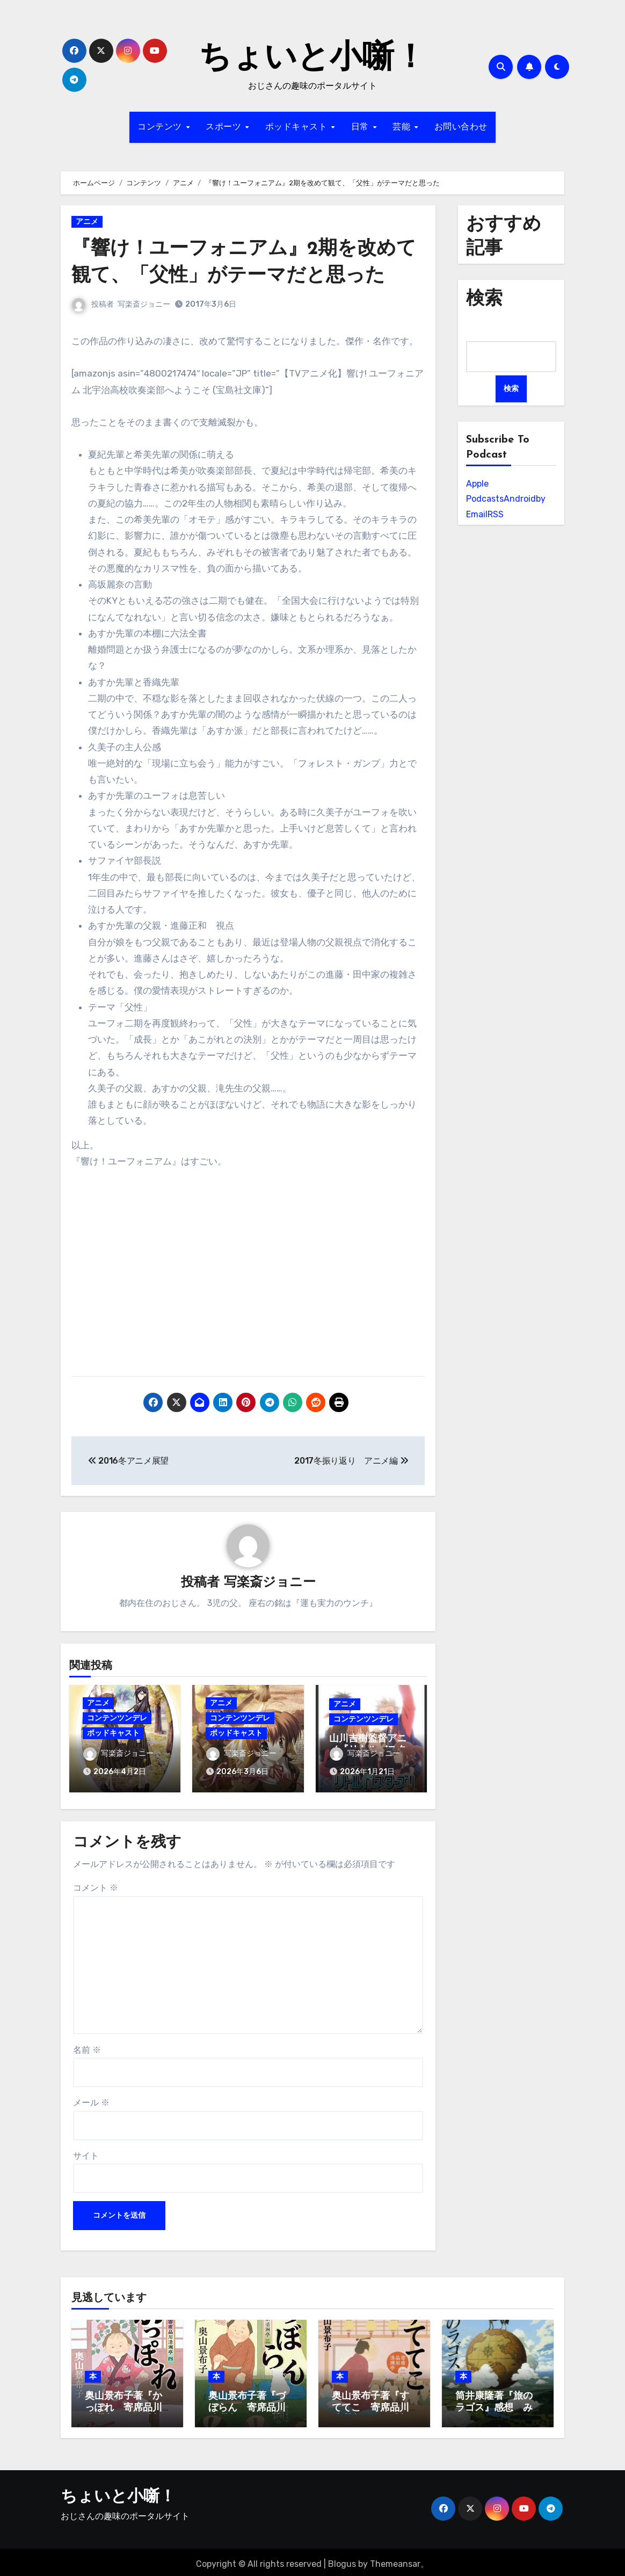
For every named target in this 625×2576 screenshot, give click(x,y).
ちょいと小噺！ (312, 59)
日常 (361, 127)
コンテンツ (161, 127)
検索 (511, 388)
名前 (87, 2045)
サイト (86, 2151)
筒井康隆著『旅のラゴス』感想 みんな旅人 (494, 2404)
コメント (95, 1884)
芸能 (403, 127)
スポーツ (225, 127)
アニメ (87, 221)
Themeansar (395, 2560)
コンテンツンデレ (117, 1718)
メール (91, 2099)
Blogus (342, 2560)
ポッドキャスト (297, 127)
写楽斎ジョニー (144, 304)
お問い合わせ (461, 127)
